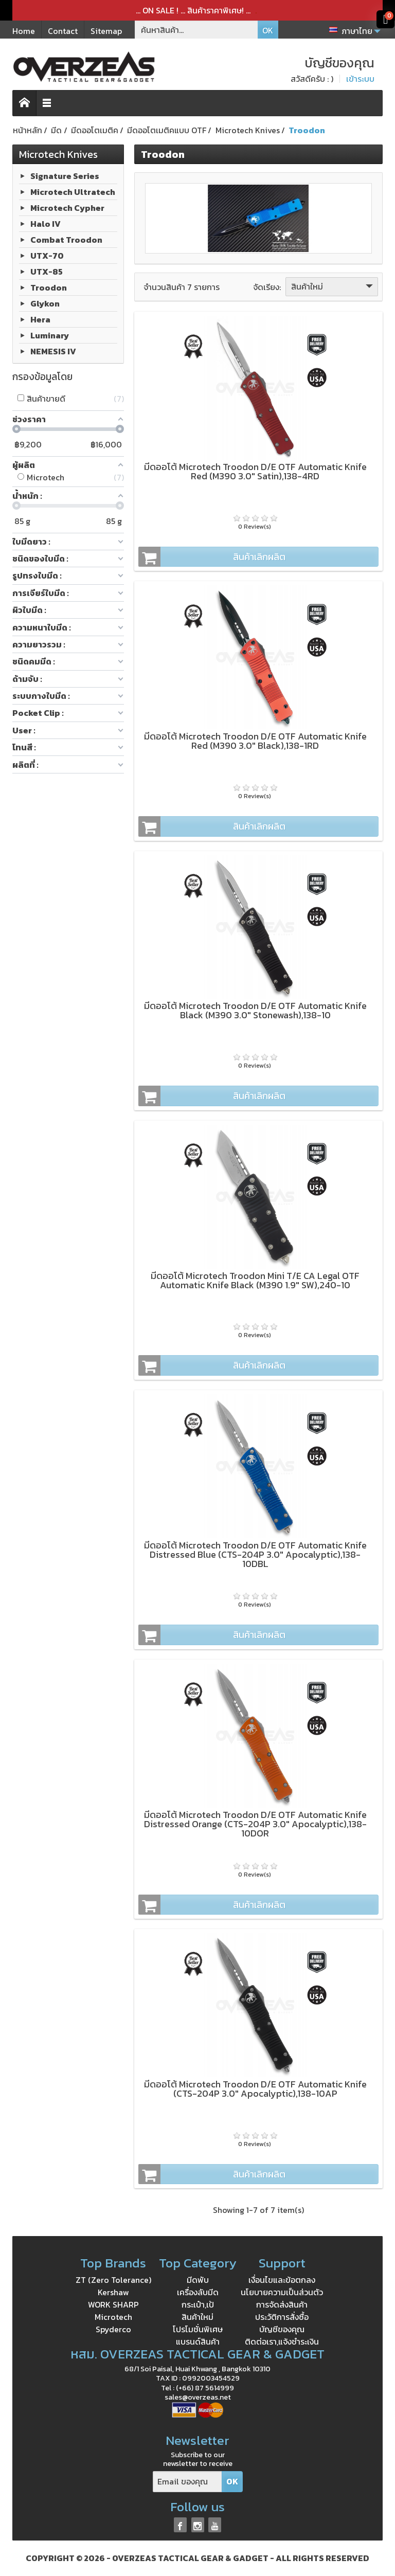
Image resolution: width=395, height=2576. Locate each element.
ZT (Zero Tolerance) (113, 2280)
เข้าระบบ (360, 79)
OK (267, 30)
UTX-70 (47, 255)
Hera (40, 319)
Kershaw (113, 2292)
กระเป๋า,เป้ (198, 2304)
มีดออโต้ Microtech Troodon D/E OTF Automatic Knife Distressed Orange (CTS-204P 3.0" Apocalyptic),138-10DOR (255, 1824)
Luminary (49, 335)
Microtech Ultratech (72, 192)
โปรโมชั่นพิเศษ (198, 2329)
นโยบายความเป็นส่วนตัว (282, 2292)
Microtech (113, 2317)
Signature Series (64, 176)
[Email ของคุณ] (187, 2481)
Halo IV (45, 224)
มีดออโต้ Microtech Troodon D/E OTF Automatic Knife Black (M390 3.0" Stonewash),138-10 (255, 1010)
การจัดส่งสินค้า (282, 2304)
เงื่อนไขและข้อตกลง (281, 2280)
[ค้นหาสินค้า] (196, 30)
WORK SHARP (113, 2304)
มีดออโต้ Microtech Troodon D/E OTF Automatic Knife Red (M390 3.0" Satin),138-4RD (255, 471)
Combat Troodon (66, 239)
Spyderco (113, 2329)
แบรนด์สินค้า (198, 2341)
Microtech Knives (58, 154)
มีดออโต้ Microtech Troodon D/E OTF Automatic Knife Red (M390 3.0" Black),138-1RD (255, 740)
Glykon (45, 303)
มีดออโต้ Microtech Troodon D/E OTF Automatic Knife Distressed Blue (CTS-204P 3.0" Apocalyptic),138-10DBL (255, 1554)
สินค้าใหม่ (333, 286)
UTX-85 (46, 271)
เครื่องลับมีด (198, 2292)
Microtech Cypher (67, 208)
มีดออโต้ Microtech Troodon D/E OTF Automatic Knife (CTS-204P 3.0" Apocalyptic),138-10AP (255, 2088)
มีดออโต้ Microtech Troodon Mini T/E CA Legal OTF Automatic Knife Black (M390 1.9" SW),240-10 (255, 1280)
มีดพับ (198, 2280)
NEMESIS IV (53, 351)
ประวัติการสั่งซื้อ (282, 2317)
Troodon (48, 287)
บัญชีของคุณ (281, 2329)
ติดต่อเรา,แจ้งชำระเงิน (282, 2341)
